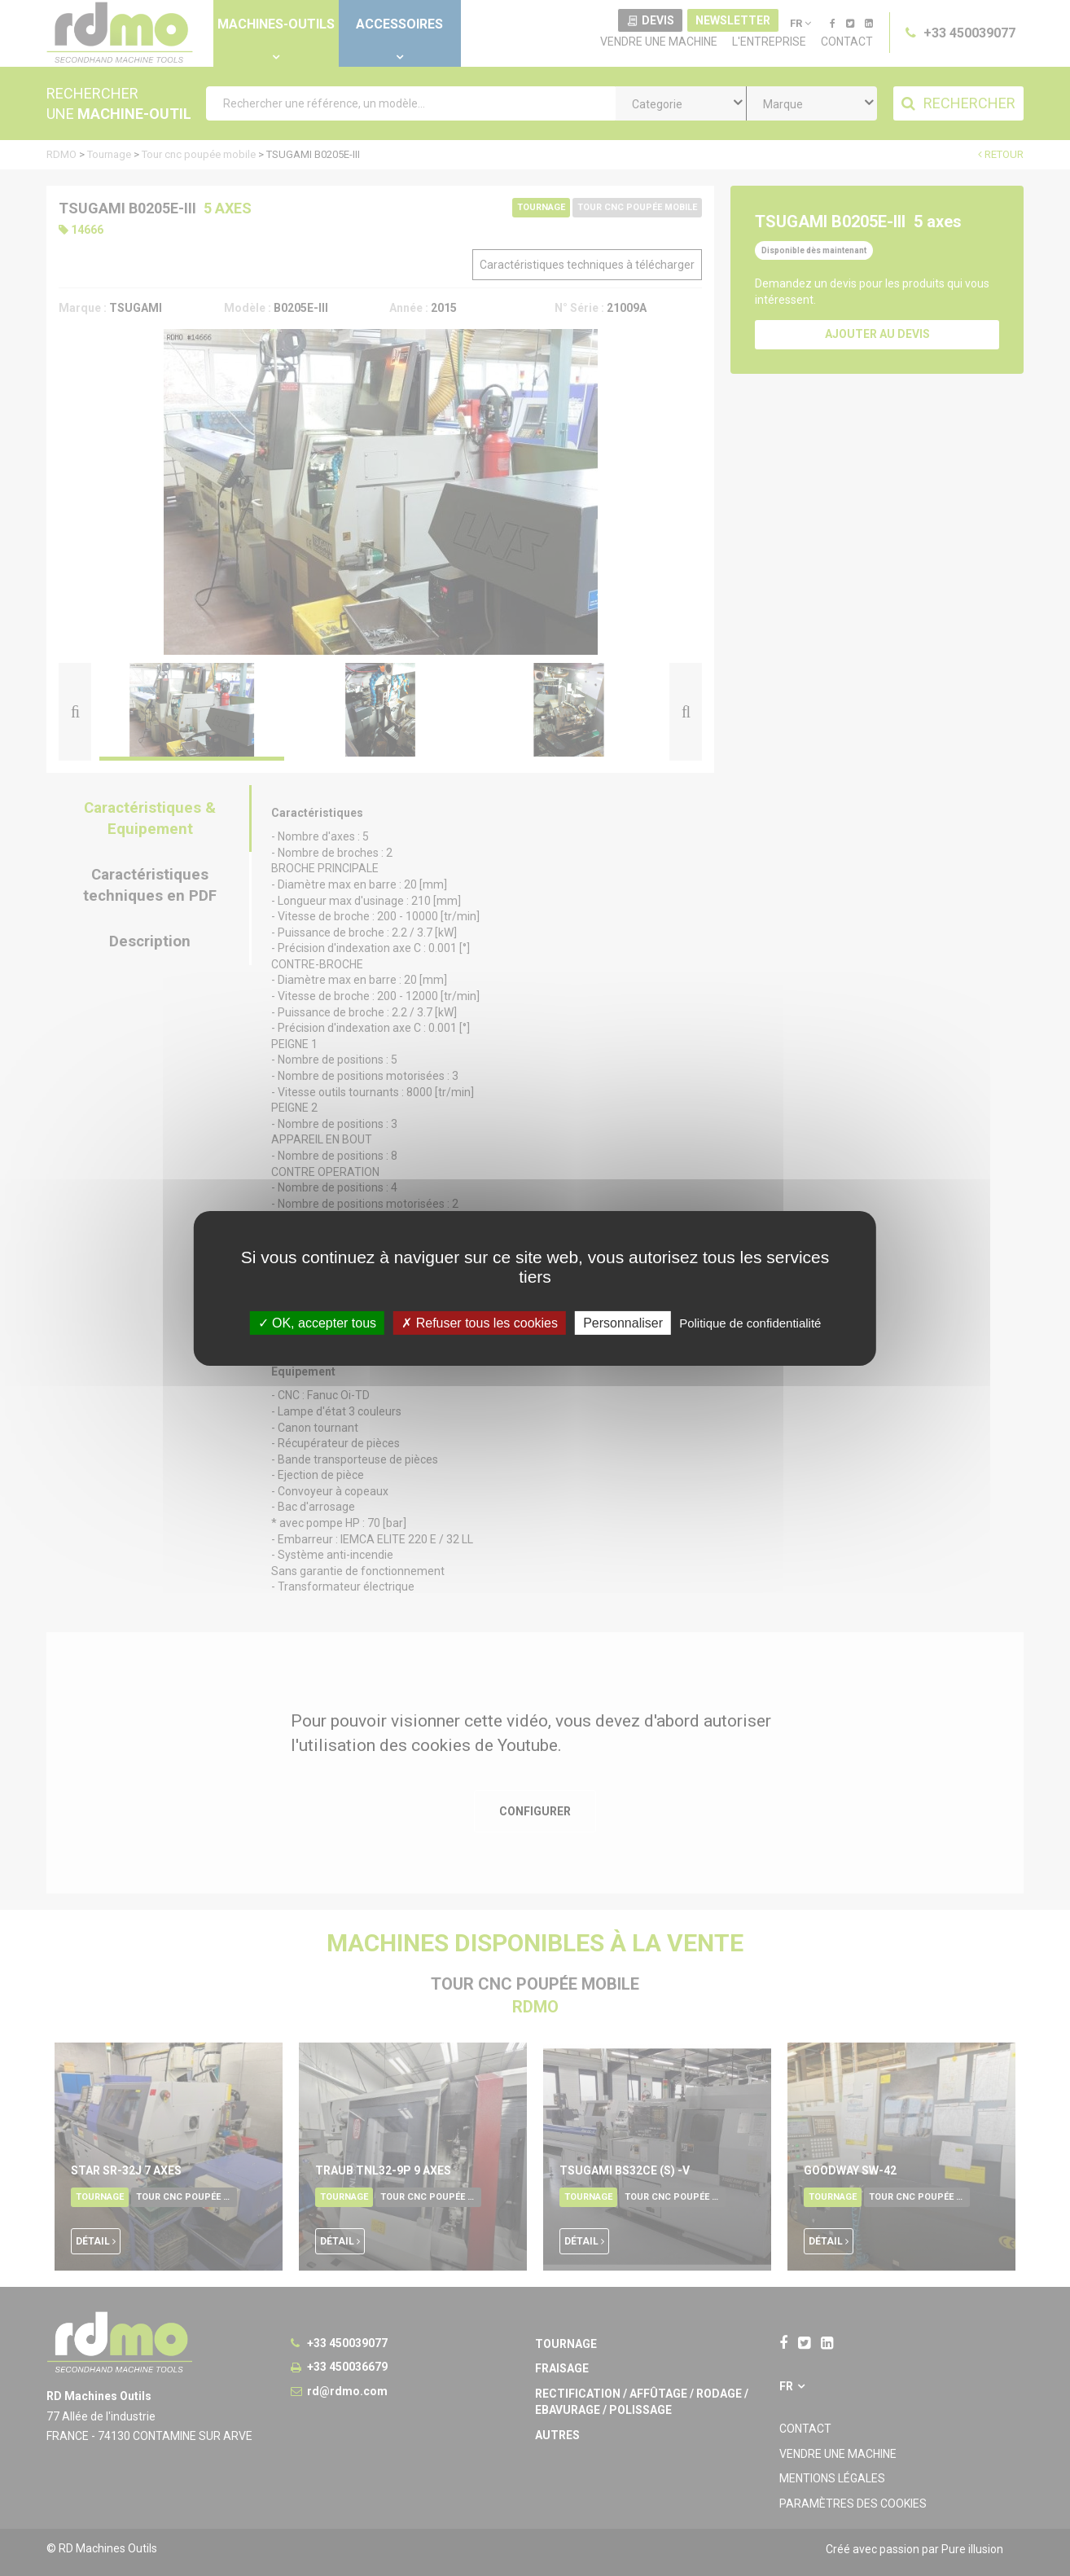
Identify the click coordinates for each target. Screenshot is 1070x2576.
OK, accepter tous (317, 1322)
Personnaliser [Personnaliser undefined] (623, 1322)
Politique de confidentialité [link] (750, 1322)
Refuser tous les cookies (479, 1322)
